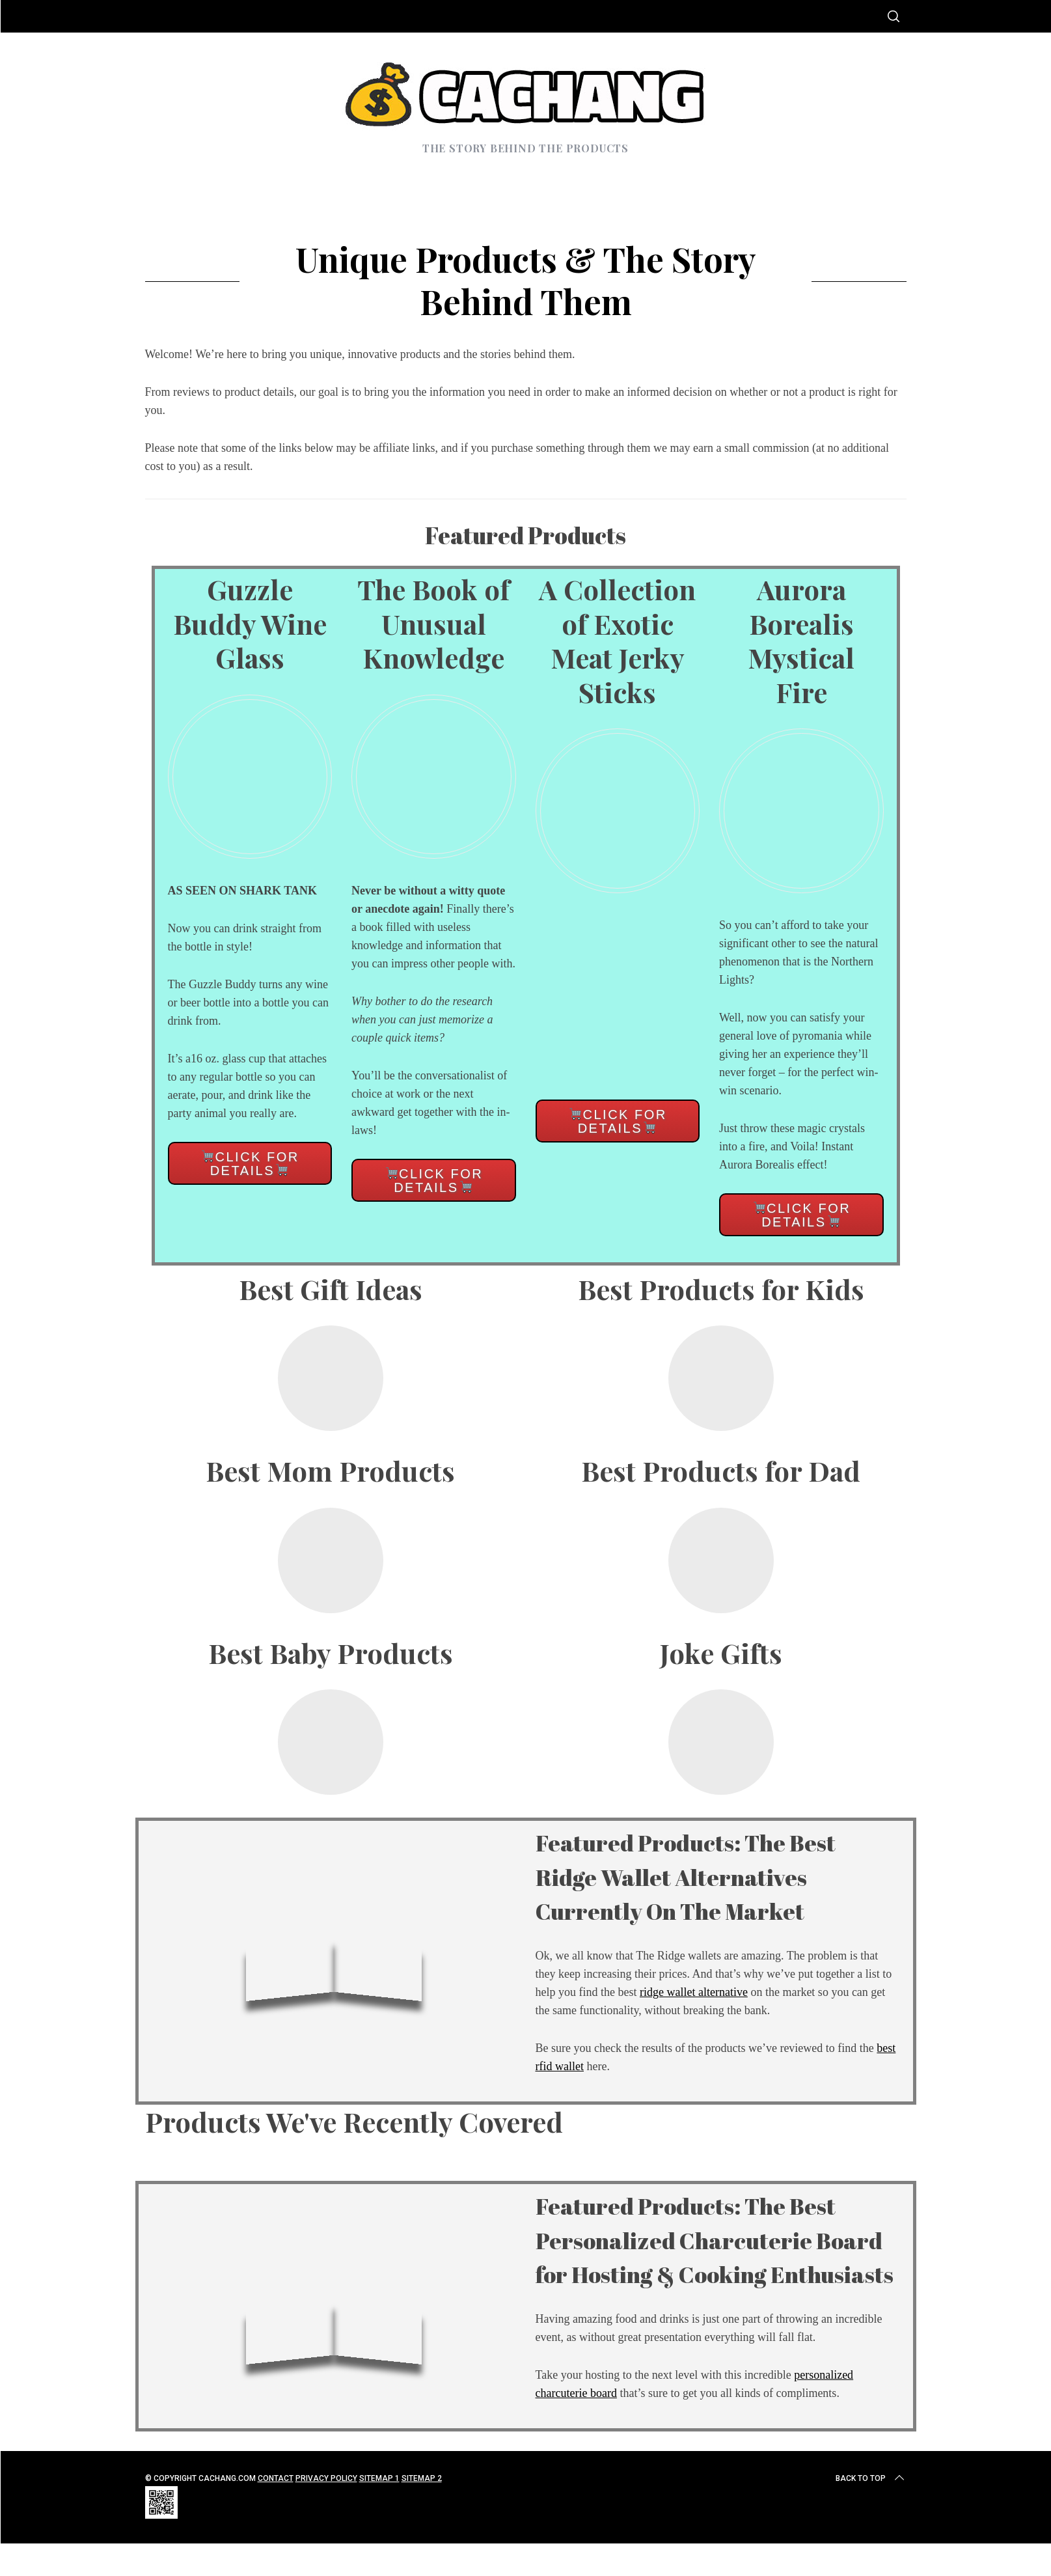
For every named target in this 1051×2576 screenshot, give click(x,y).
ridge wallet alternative (694, 1992)
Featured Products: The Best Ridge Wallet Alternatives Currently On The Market (716, 1875)
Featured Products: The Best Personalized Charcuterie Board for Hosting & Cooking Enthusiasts (716, 2255)
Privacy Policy (326, 2512)
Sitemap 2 (422, 2512)
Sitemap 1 (379, 2512)
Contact (275, 2512)
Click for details (250, 1164)
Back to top (871, 2512)
